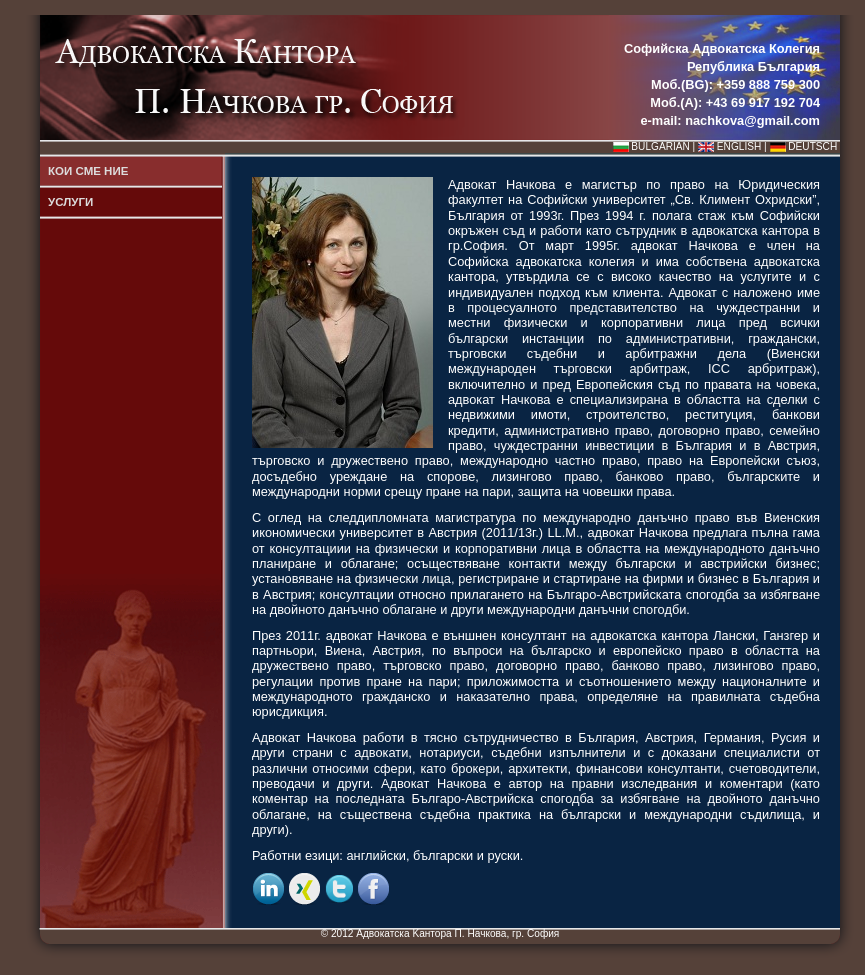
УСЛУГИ (70, 202)
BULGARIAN (660, 146)
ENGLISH (739, 146)
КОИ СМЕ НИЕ (88, 171)
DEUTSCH (812, 146)
